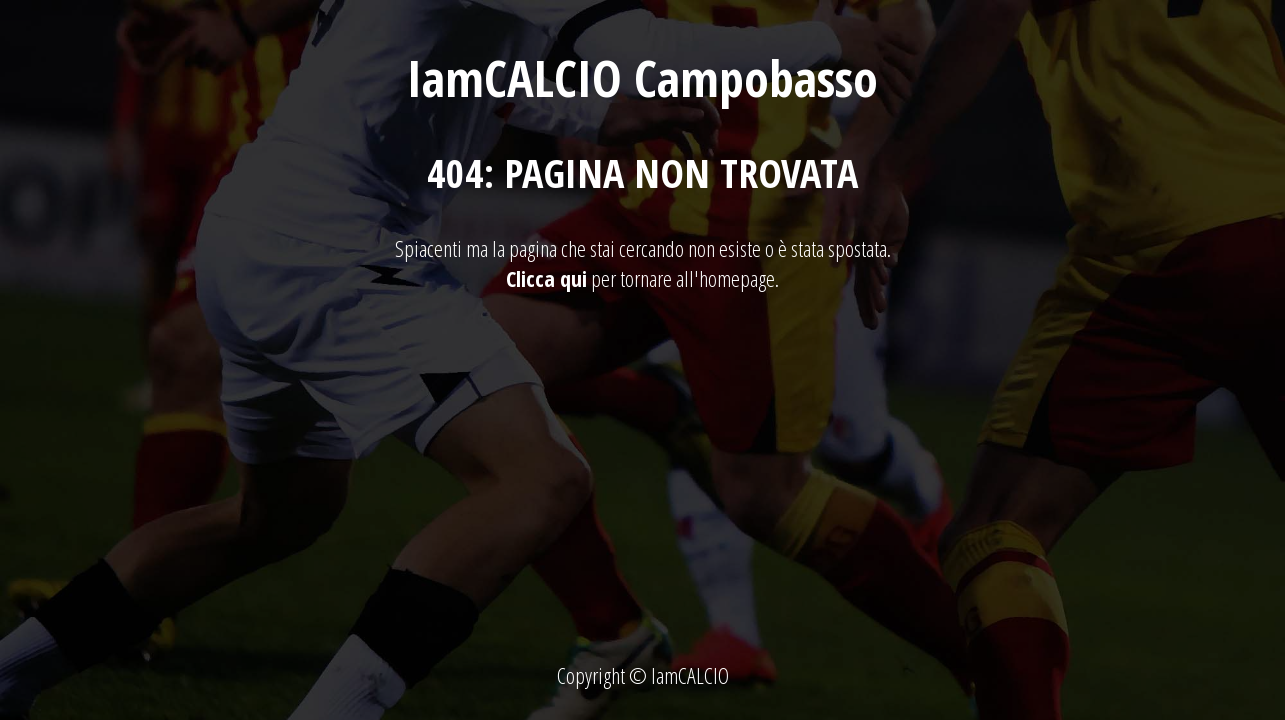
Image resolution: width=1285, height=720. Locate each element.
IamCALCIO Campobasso (642, 78)
